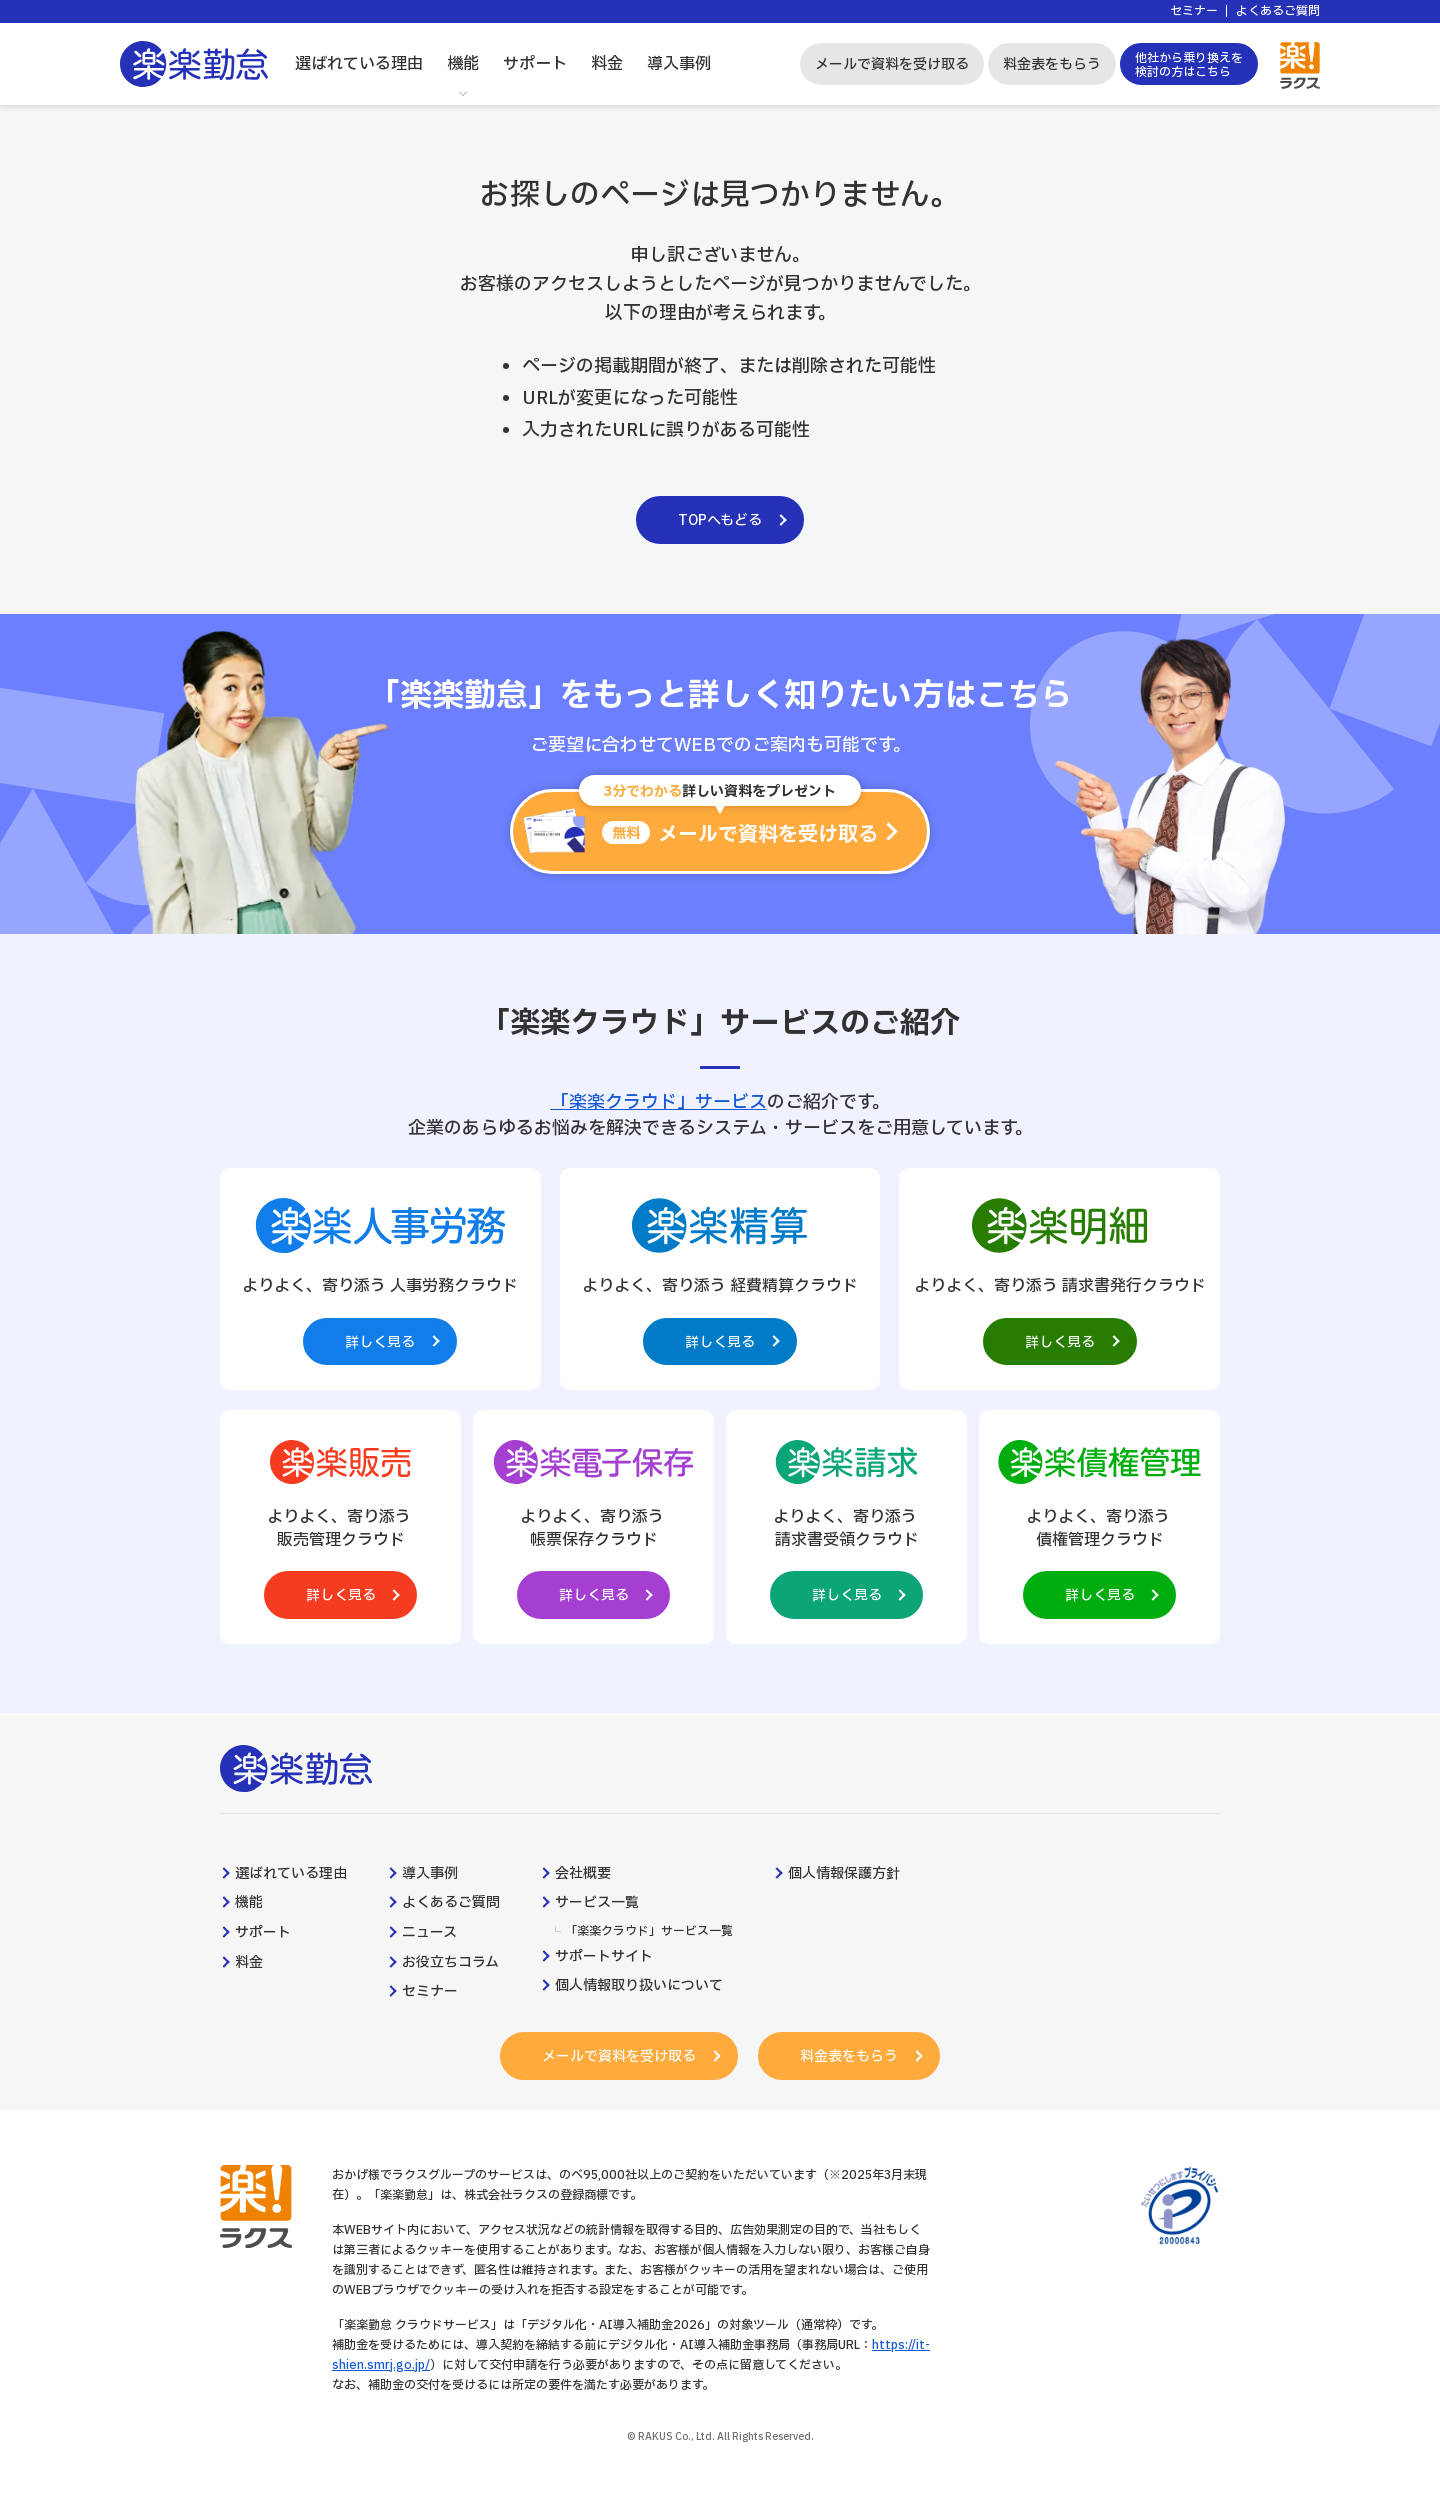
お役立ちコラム (450, 1963)
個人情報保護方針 (844, 1874)
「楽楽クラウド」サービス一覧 (649, 1931)
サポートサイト (604, 1957)
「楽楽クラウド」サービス (659, 1102)
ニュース (429, 1933)
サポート (535, 64)
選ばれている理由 (359, 64)
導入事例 (679, 64)
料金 (607, 64)
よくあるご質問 (1278, 11)
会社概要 (583, 1874)
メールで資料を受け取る (892, 64)
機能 (463, 64)
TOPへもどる (720, 520)
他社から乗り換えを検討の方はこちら (1189, 65)
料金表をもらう (1052, 64)
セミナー (1194, 11)
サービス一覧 (597, 1904)
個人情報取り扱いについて (639, 1987)
